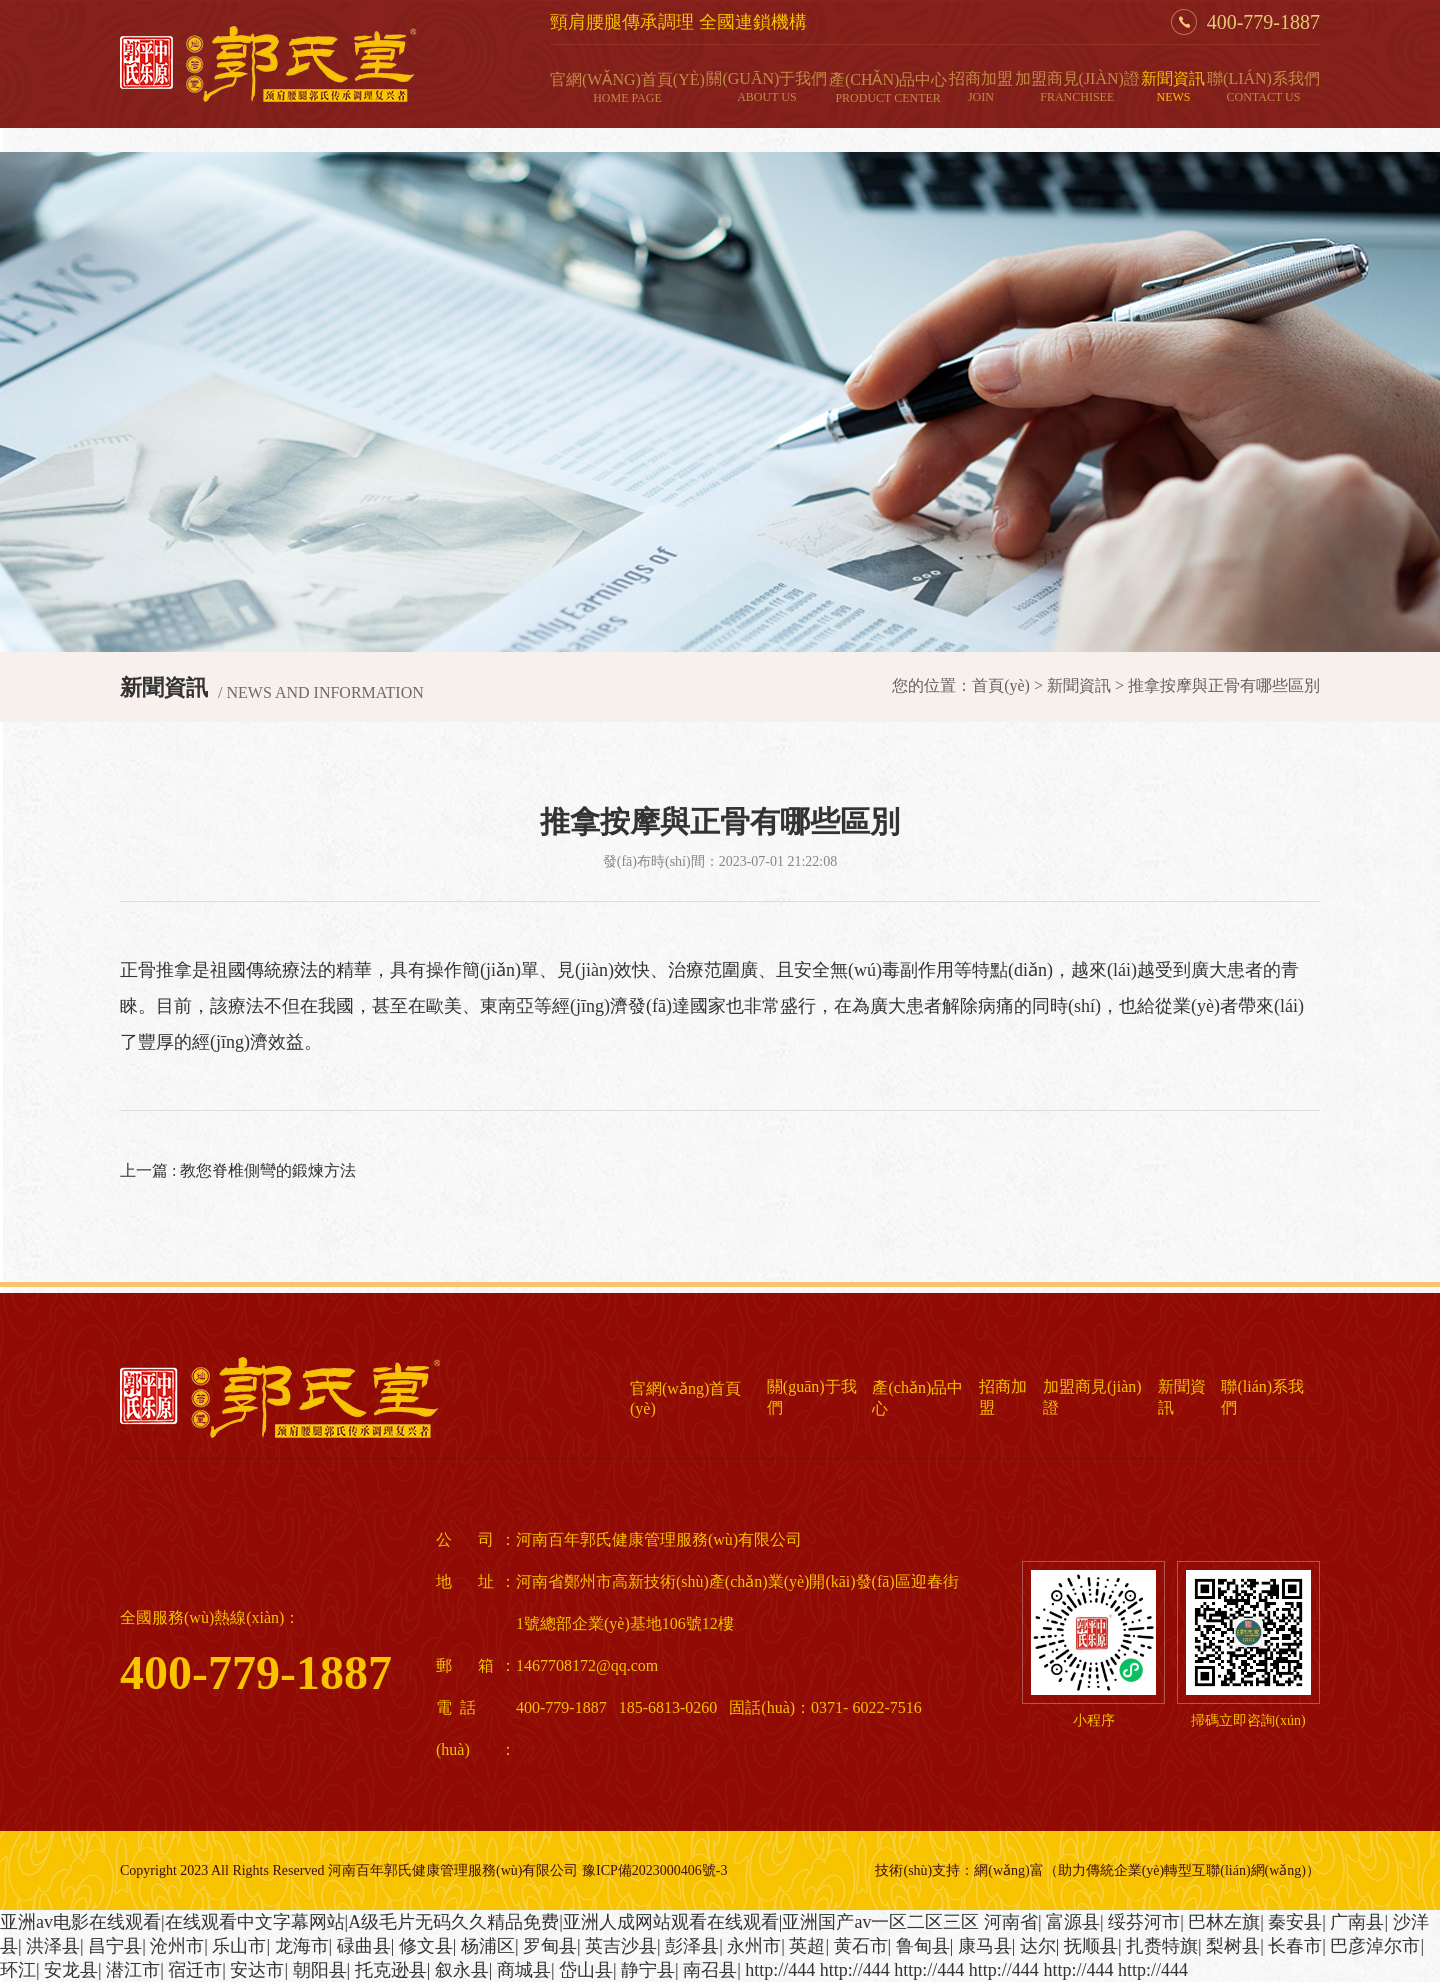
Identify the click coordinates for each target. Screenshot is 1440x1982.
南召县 (710, 1970)
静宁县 (648, 1970)
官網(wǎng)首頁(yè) (627, 88)
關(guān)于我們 (766, 87)
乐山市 (239, 1946)
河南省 (1011, 1922)
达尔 (1038, 1946)
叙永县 (462, 1970)
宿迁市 (195, 1970)
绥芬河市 (1144, 1922)
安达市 (257, 1970)
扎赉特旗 (1162, 1946)
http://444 (780, 1970)
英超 (807, 1946)
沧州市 (177, 1946)
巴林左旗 (1224, 1922)
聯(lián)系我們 (1263, 87)
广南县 (1357, 1922)
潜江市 (133, 1970)
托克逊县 (391, 1970)
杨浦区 (488, 1946)
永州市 (754, 1946)
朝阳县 (320, 1970)
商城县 (524, 1970)
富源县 (1073, 1922)
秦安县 (1295, 1922)
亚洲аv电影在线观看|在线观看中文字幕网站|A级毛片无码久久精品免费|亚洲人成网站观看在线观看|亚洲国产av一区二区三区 (489, 1922)
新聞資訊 (1173, 87)
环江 (18, 1970)
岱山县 (586, 1970)
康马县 (985, 1946)
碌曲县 (364, 1946)
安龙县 (71, 1970)
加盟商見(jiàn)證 (1077, 87)
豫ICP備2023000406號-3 (654, 1870)
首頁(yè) (1001, 685)
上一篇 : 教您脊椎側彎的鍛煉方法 (238, 1170)
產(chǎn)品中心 (888, 88)
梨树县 (1233, 1946)
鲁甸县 (923, 1946)
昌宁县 (115, 1946)
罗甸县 (550, 1946)
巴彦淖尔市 (1375, 1946)
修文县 (426, 1946)
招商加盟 (981, 87)
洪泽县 (53, 1946)
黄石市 (861, 1946)
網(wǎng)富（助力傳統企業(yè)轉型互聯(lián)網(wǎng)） (1147, 1870)
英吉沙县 (621, 1946)
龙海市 (302, 1946)
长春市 (1295, 1946)
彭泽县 (692, 1946)
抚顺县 (1091, 1946)
